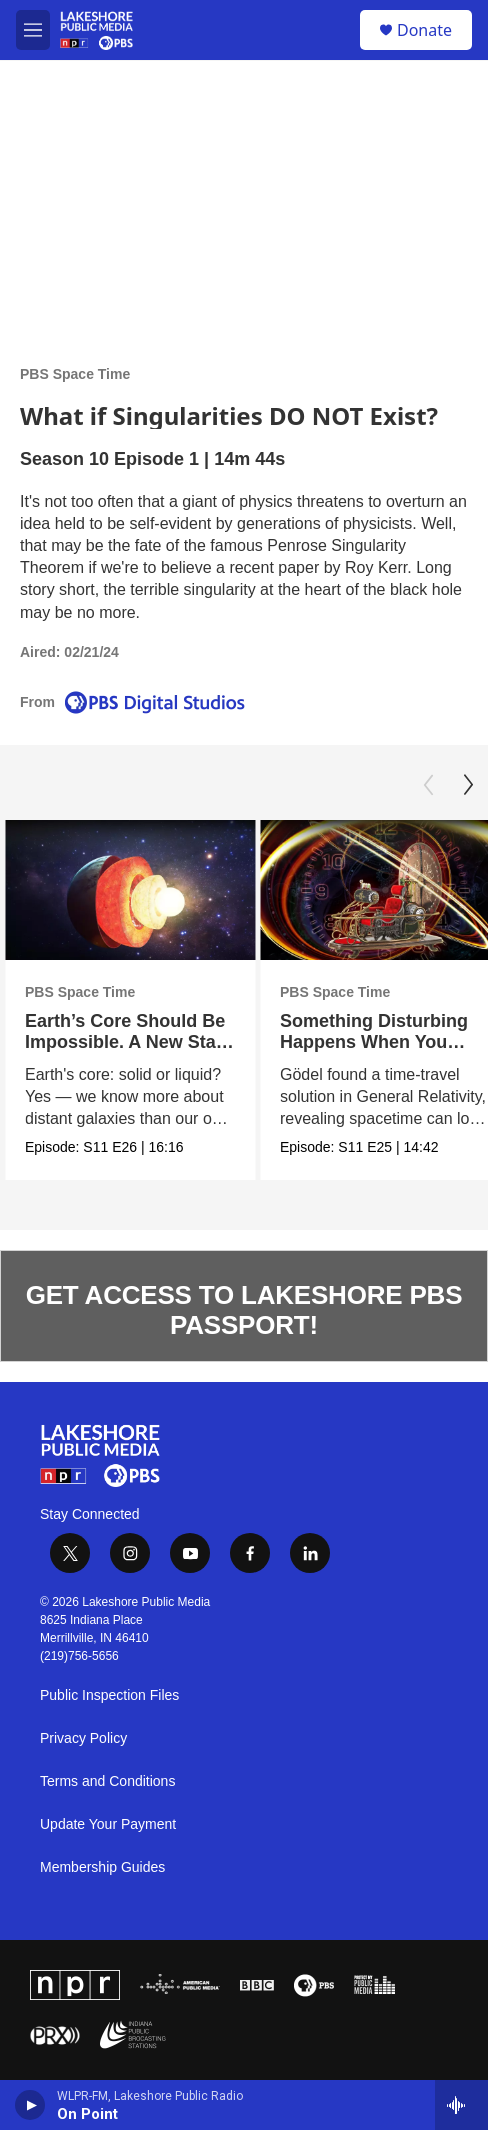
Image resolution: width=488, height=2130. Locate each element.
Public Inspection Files (109, 1695)
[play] (30, 2105)
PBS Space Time (75, 374)
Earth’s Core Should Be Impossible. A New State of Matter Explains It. (128, 1042)
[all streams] (461, 2105)
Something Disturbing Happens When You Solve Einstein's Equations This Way (374, 1053)
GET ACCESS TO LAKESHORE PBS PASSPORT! (244, 1310)
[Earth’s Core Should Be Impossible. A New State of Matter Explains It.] (130, 890)
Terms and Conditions (107, 1781)
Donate (424, 30)
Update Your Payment (108, 1824)
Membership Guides (102, 1867)
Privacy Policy (83, 1738)
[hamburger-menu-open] (33, 30)
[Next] (468, 785)
